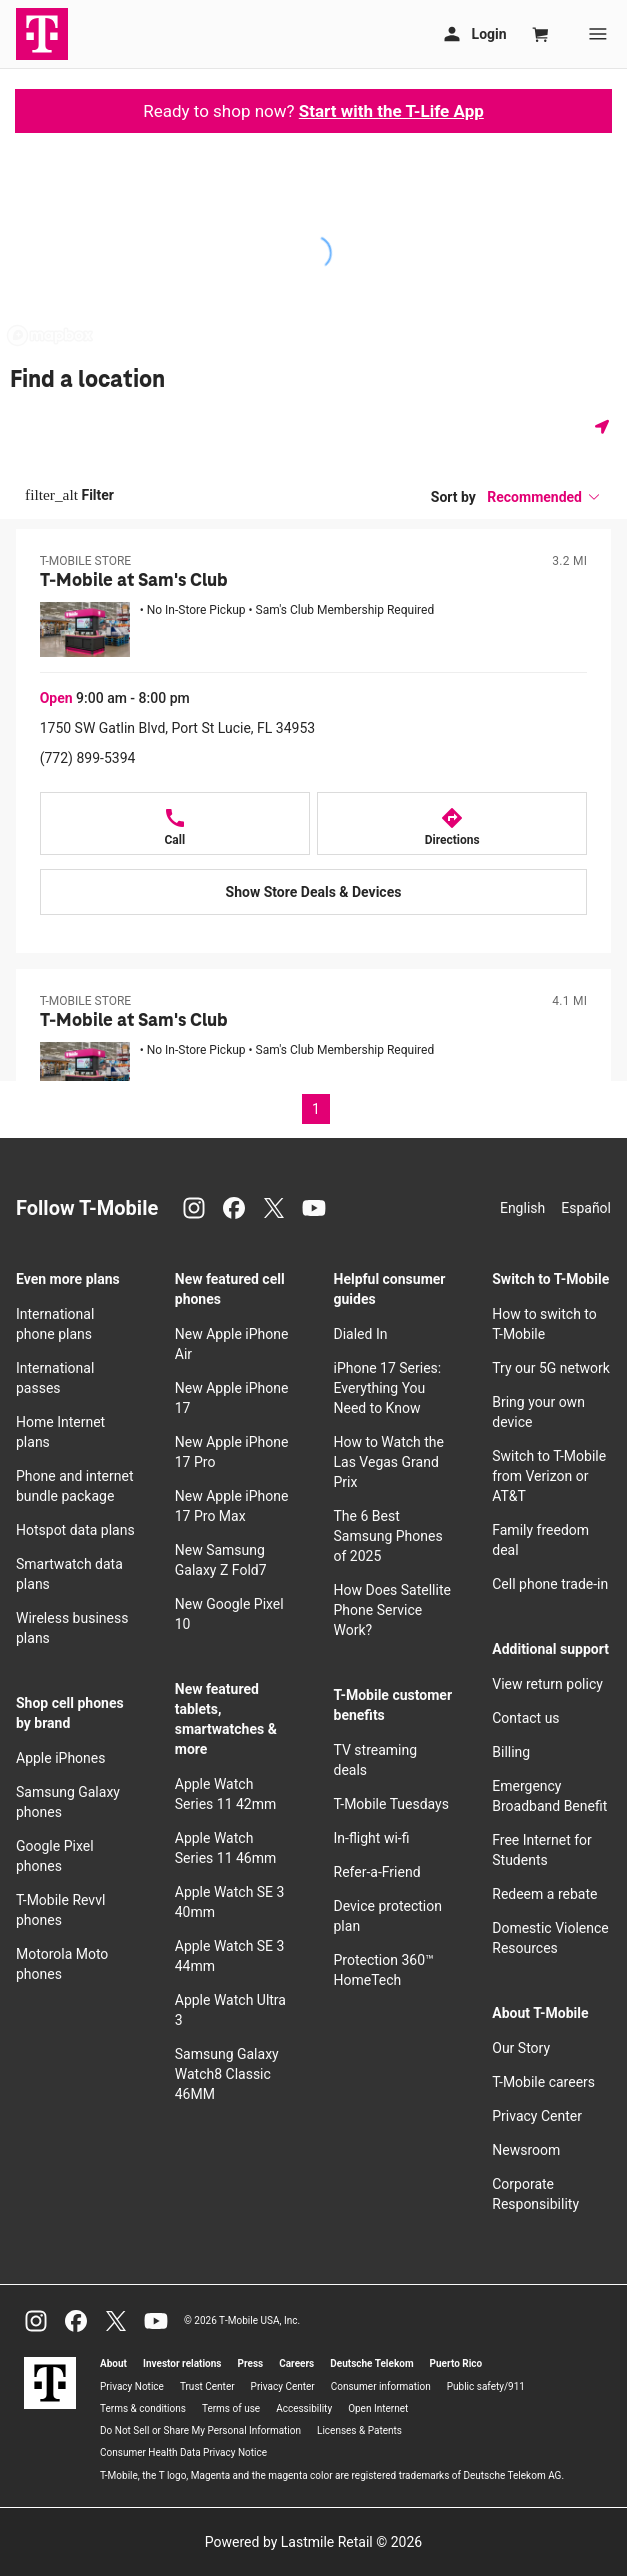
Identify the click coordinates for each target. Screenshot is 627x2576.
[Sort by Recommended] (544, 497)
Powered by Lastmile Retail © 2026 (313, 2542)
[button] (544, 497)
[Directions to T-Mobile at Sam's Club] (452, 823)
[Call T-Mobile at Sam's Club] (175, 823)
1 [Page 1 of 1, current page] (316, 1109)
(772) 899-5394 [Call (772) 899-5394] (88, 758)
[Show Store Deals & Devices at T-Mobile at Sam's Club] (314, 892)
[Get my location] (606, 426)
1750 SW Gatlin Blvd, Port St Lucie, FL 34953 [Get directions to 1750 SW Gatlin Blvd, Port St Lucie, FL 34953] (178, 728)
